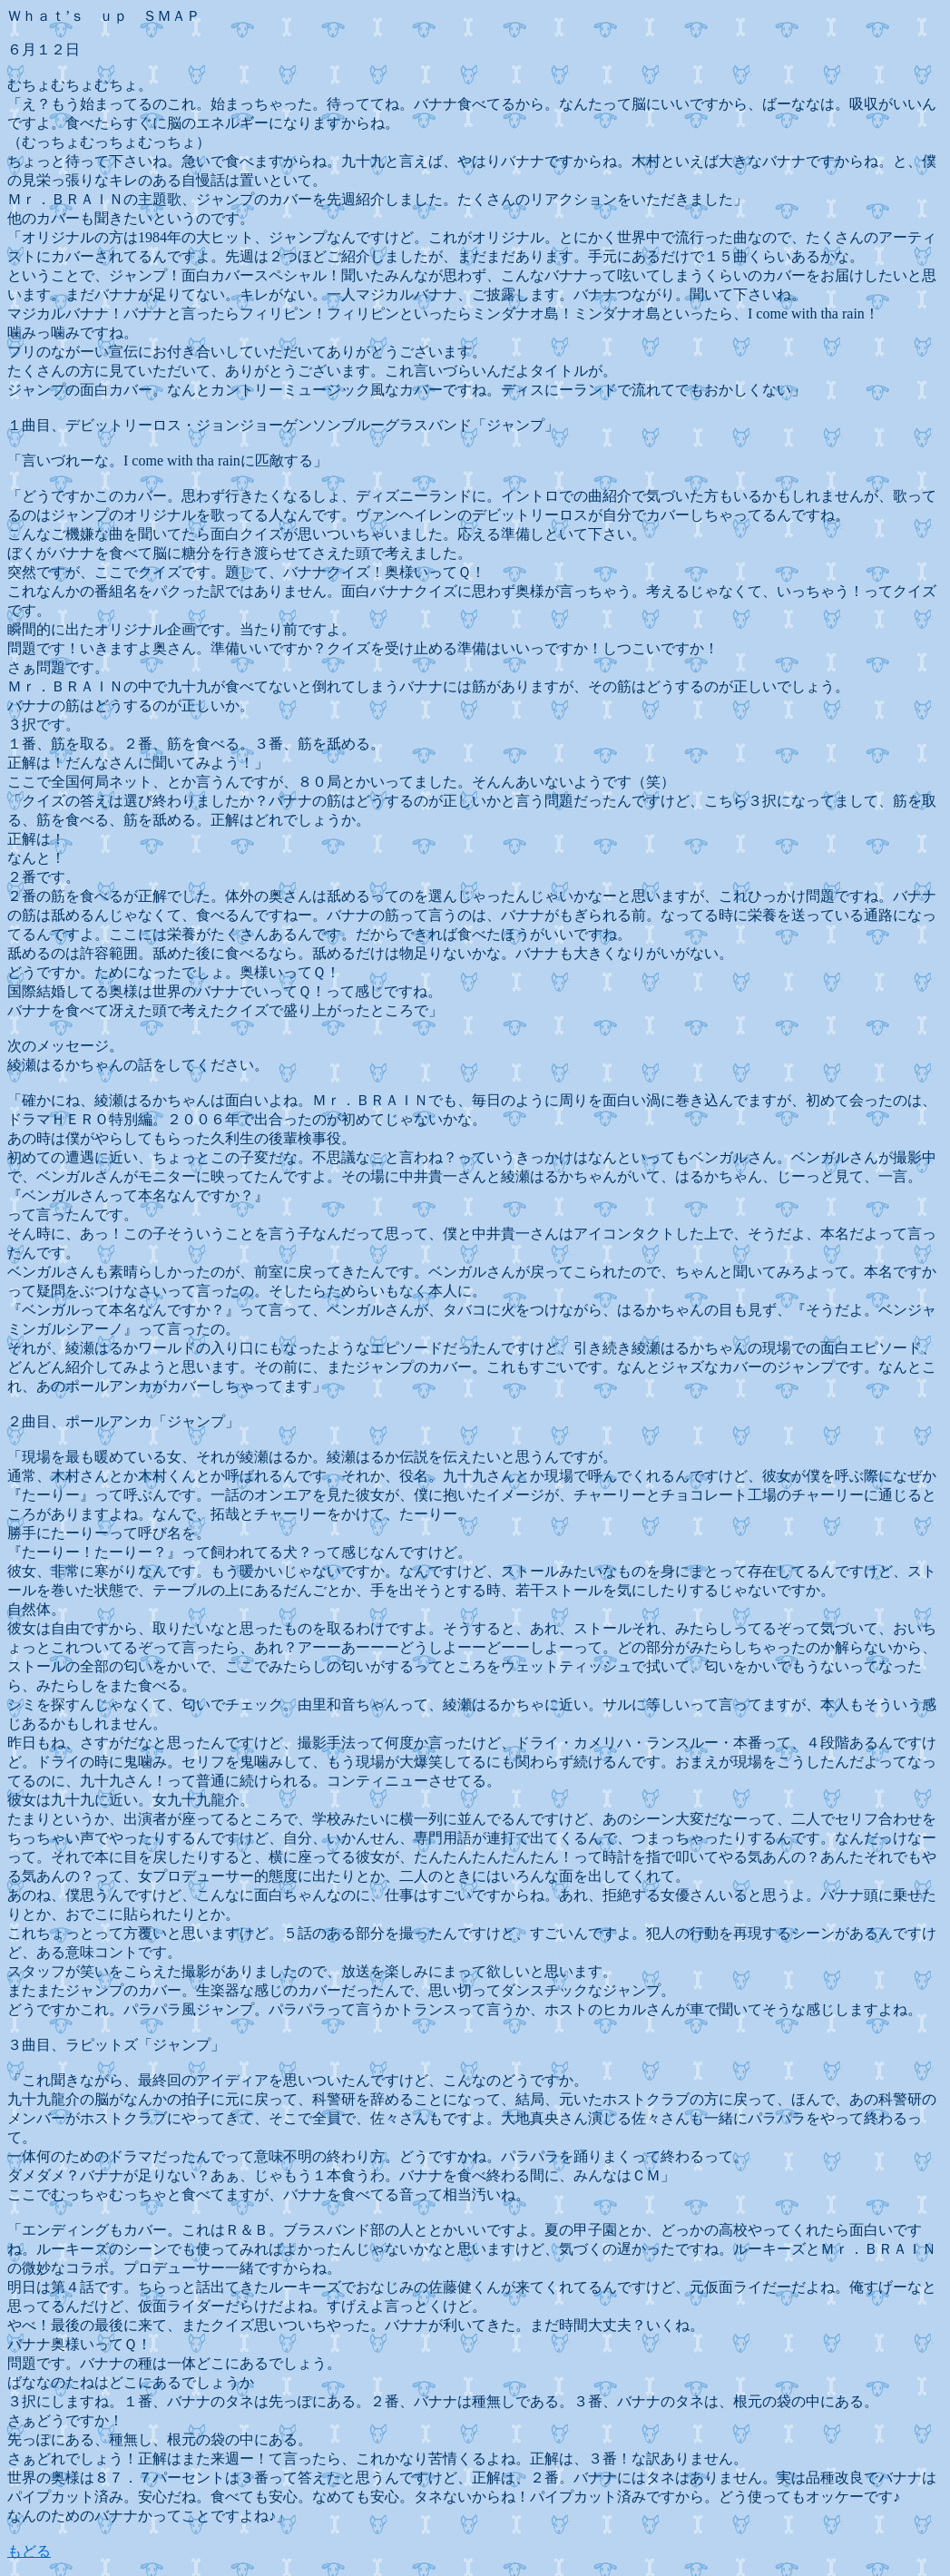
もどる (29, 2551)
